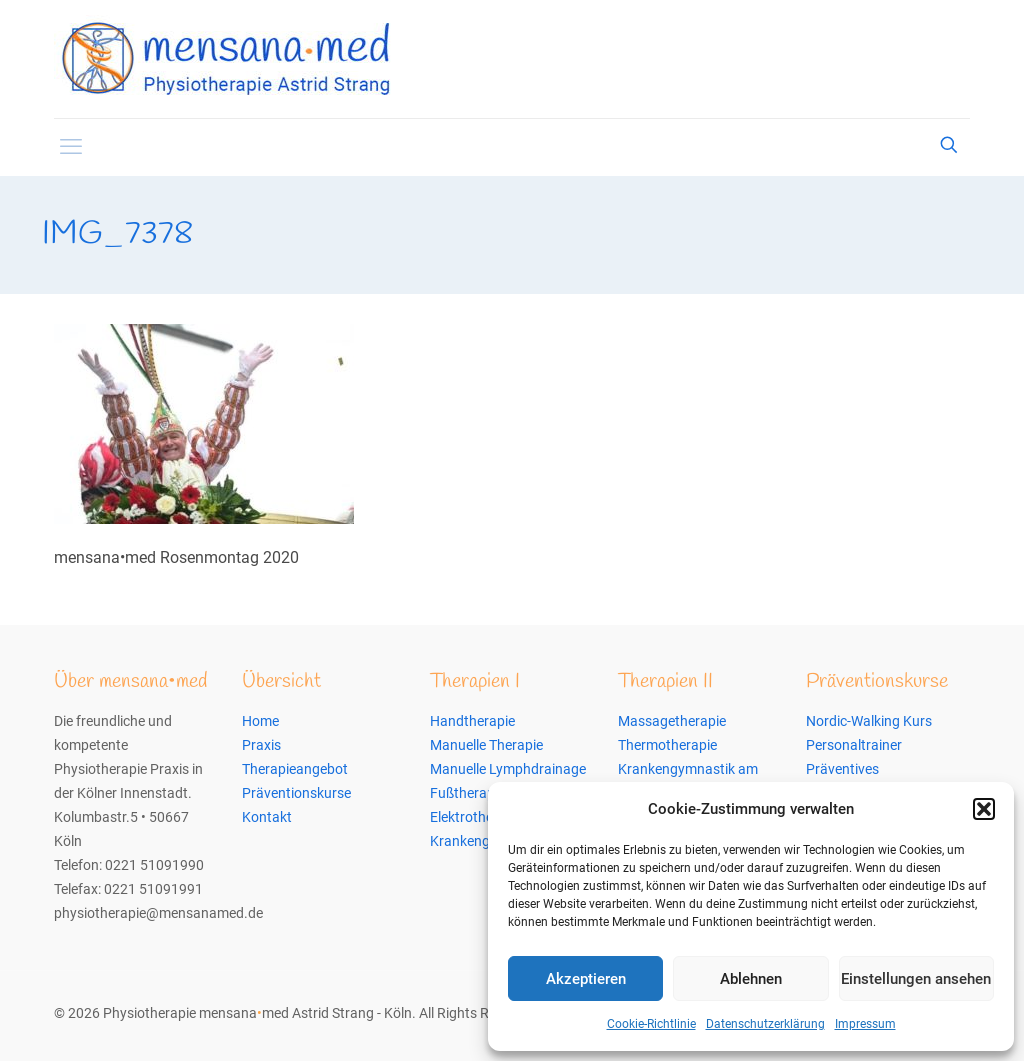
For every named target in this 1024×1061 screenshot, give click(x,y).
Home (260, 721)
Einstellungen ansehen (916, 979)
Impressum (865, 1024)
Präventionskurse (296, 793)
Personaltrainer (854, 745)
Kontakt (267, 817)
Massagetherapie (672, 721)
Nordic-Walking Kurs (869, 721)
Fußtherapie (467, 793)
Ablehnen (751, 979)
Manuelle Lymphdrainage (508, 769)
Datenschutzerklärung (765, 1024)
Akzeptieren (586, 979)
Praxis (261, 745)
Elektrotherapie (477, 817)
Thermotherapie (667, 745)
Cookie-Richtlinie (651, 1024)
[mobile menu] (71, 147)
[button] (984, 809)
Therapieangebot (295, 769)
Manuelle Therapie (486, 745)
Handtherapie (472, 721)
